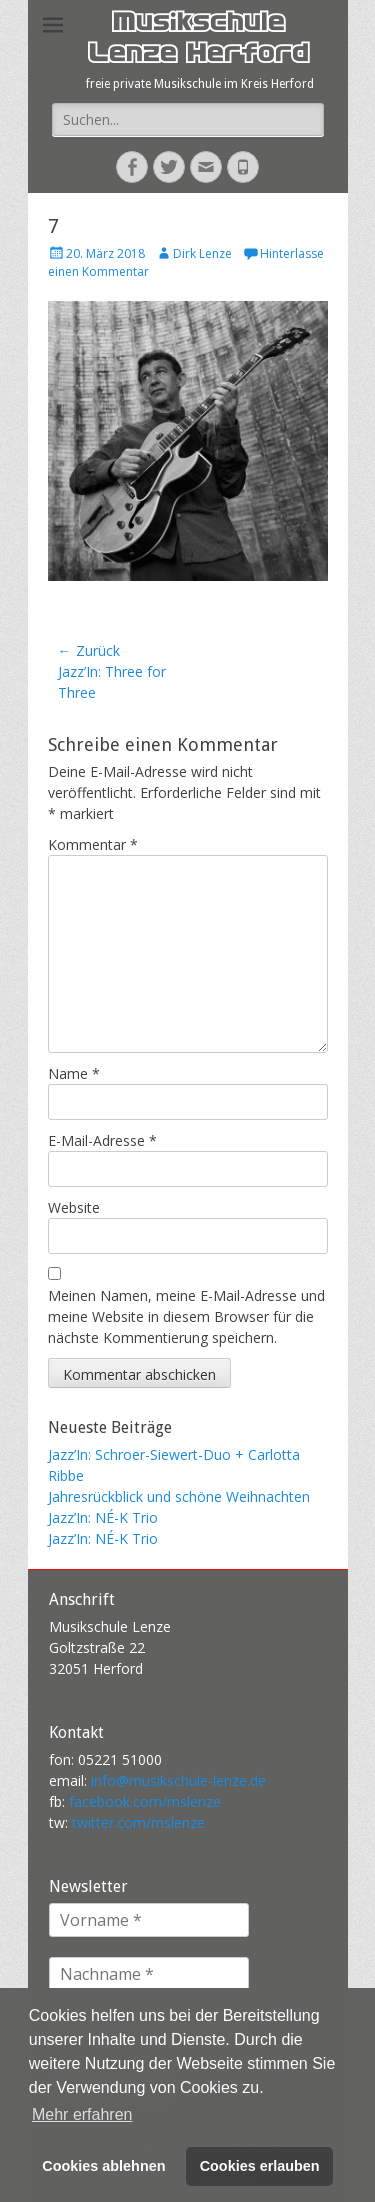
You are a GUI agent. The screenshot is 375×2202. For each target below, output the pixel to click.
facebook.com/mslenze (145, 1801)
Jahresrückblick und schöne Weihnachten (179, 1496)
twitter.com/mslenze (138, 1822)
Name (74, 1073)
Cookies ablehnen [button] (103, 2166)
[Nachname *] (149, 1974)
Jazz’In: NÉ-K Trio (103, 1517)
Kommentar (93, 844)
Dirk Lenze (202, 253)
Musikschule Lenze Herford (198, 40)
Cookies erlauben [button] (260, 2166)
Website (74, 1207)
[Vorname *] (149, 1920)
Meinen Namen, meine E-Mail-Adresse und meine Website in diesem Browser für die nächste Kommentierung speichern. (186, 1316)
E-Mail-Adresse (102, 1140)
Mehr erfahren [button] (82, 2114)
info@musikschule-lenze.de (178, 1780)
